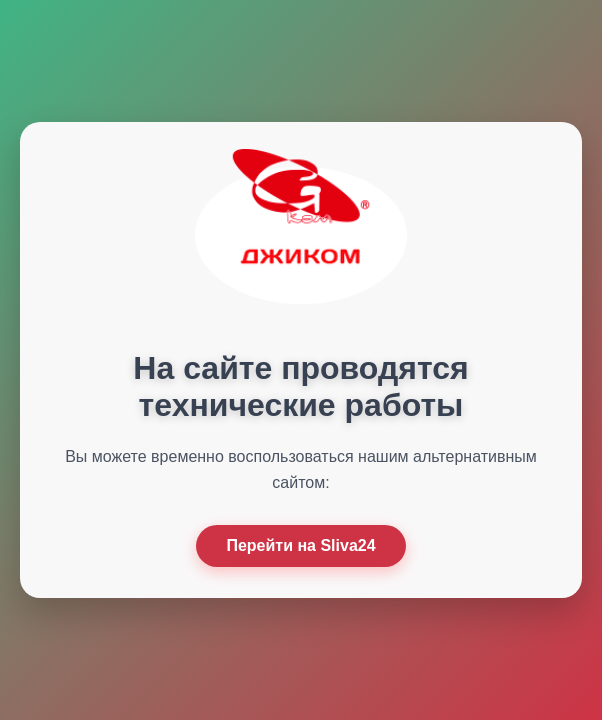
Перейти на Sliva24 (300, 545)
